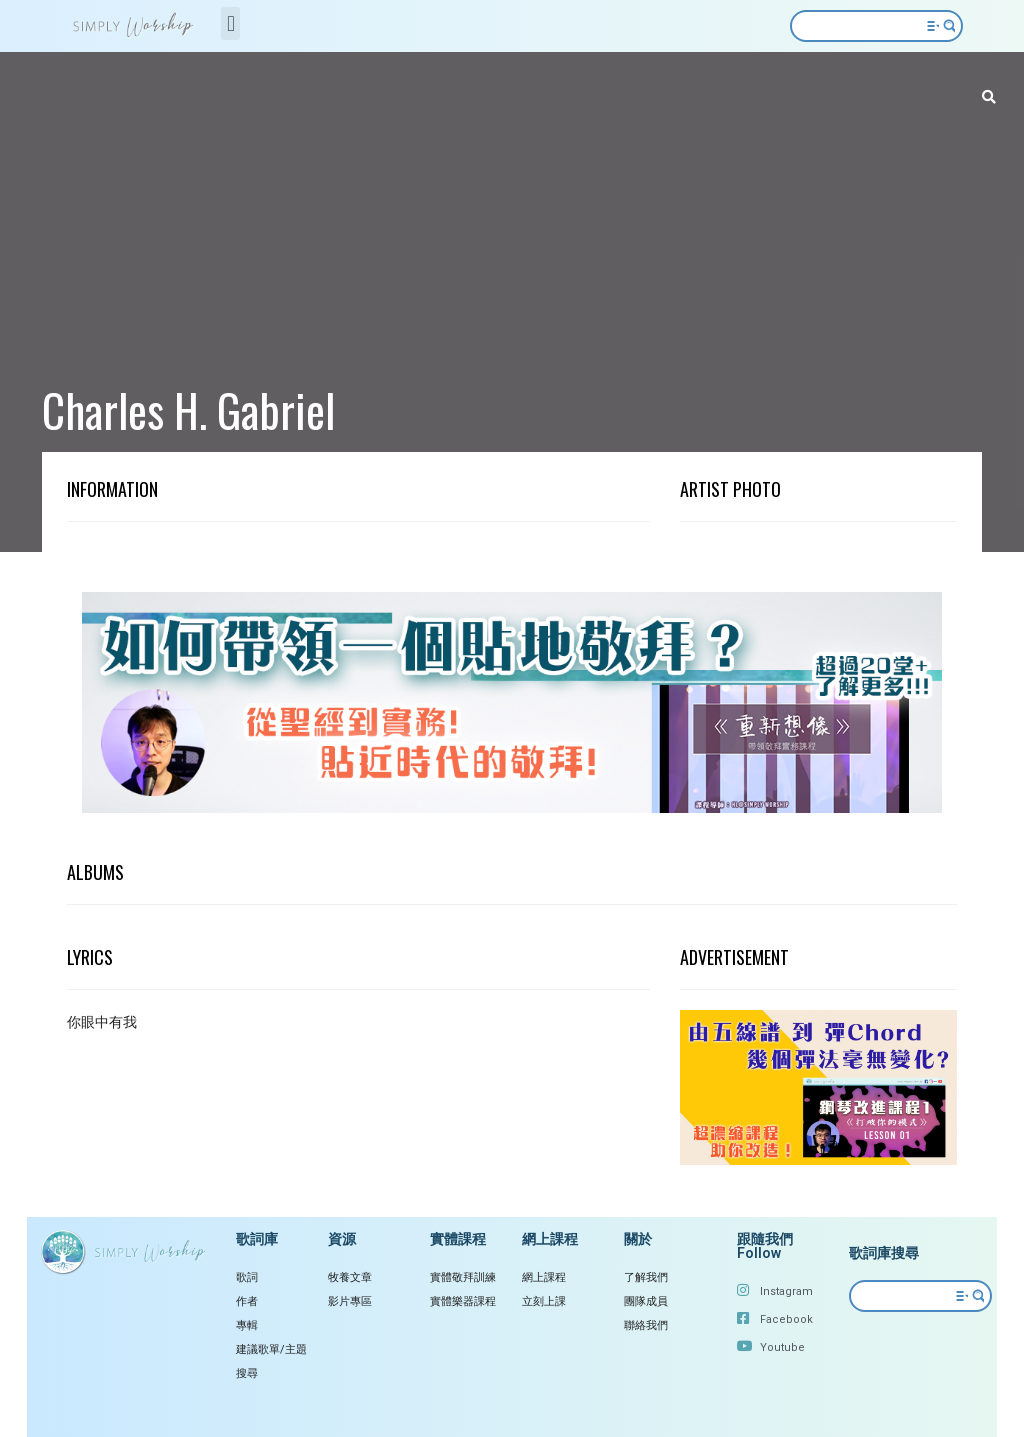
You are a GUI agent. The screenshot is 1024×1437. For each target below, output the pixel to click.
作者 (247, 1301)
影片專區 (350, 1301)
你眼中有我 (102, 1022)
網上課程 (544, 1277)
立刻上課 (544, 1301)
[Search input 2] (869, 26)
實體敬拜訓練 (463, 1277)
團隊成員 (646, 1301)
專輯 (247, 1325)
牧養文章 (350, 1277)
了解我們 (646, 1277)
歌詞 (247, 1277)
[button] (230, 23)
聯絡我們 (646, 1325)
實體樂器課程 (463, 1301)
